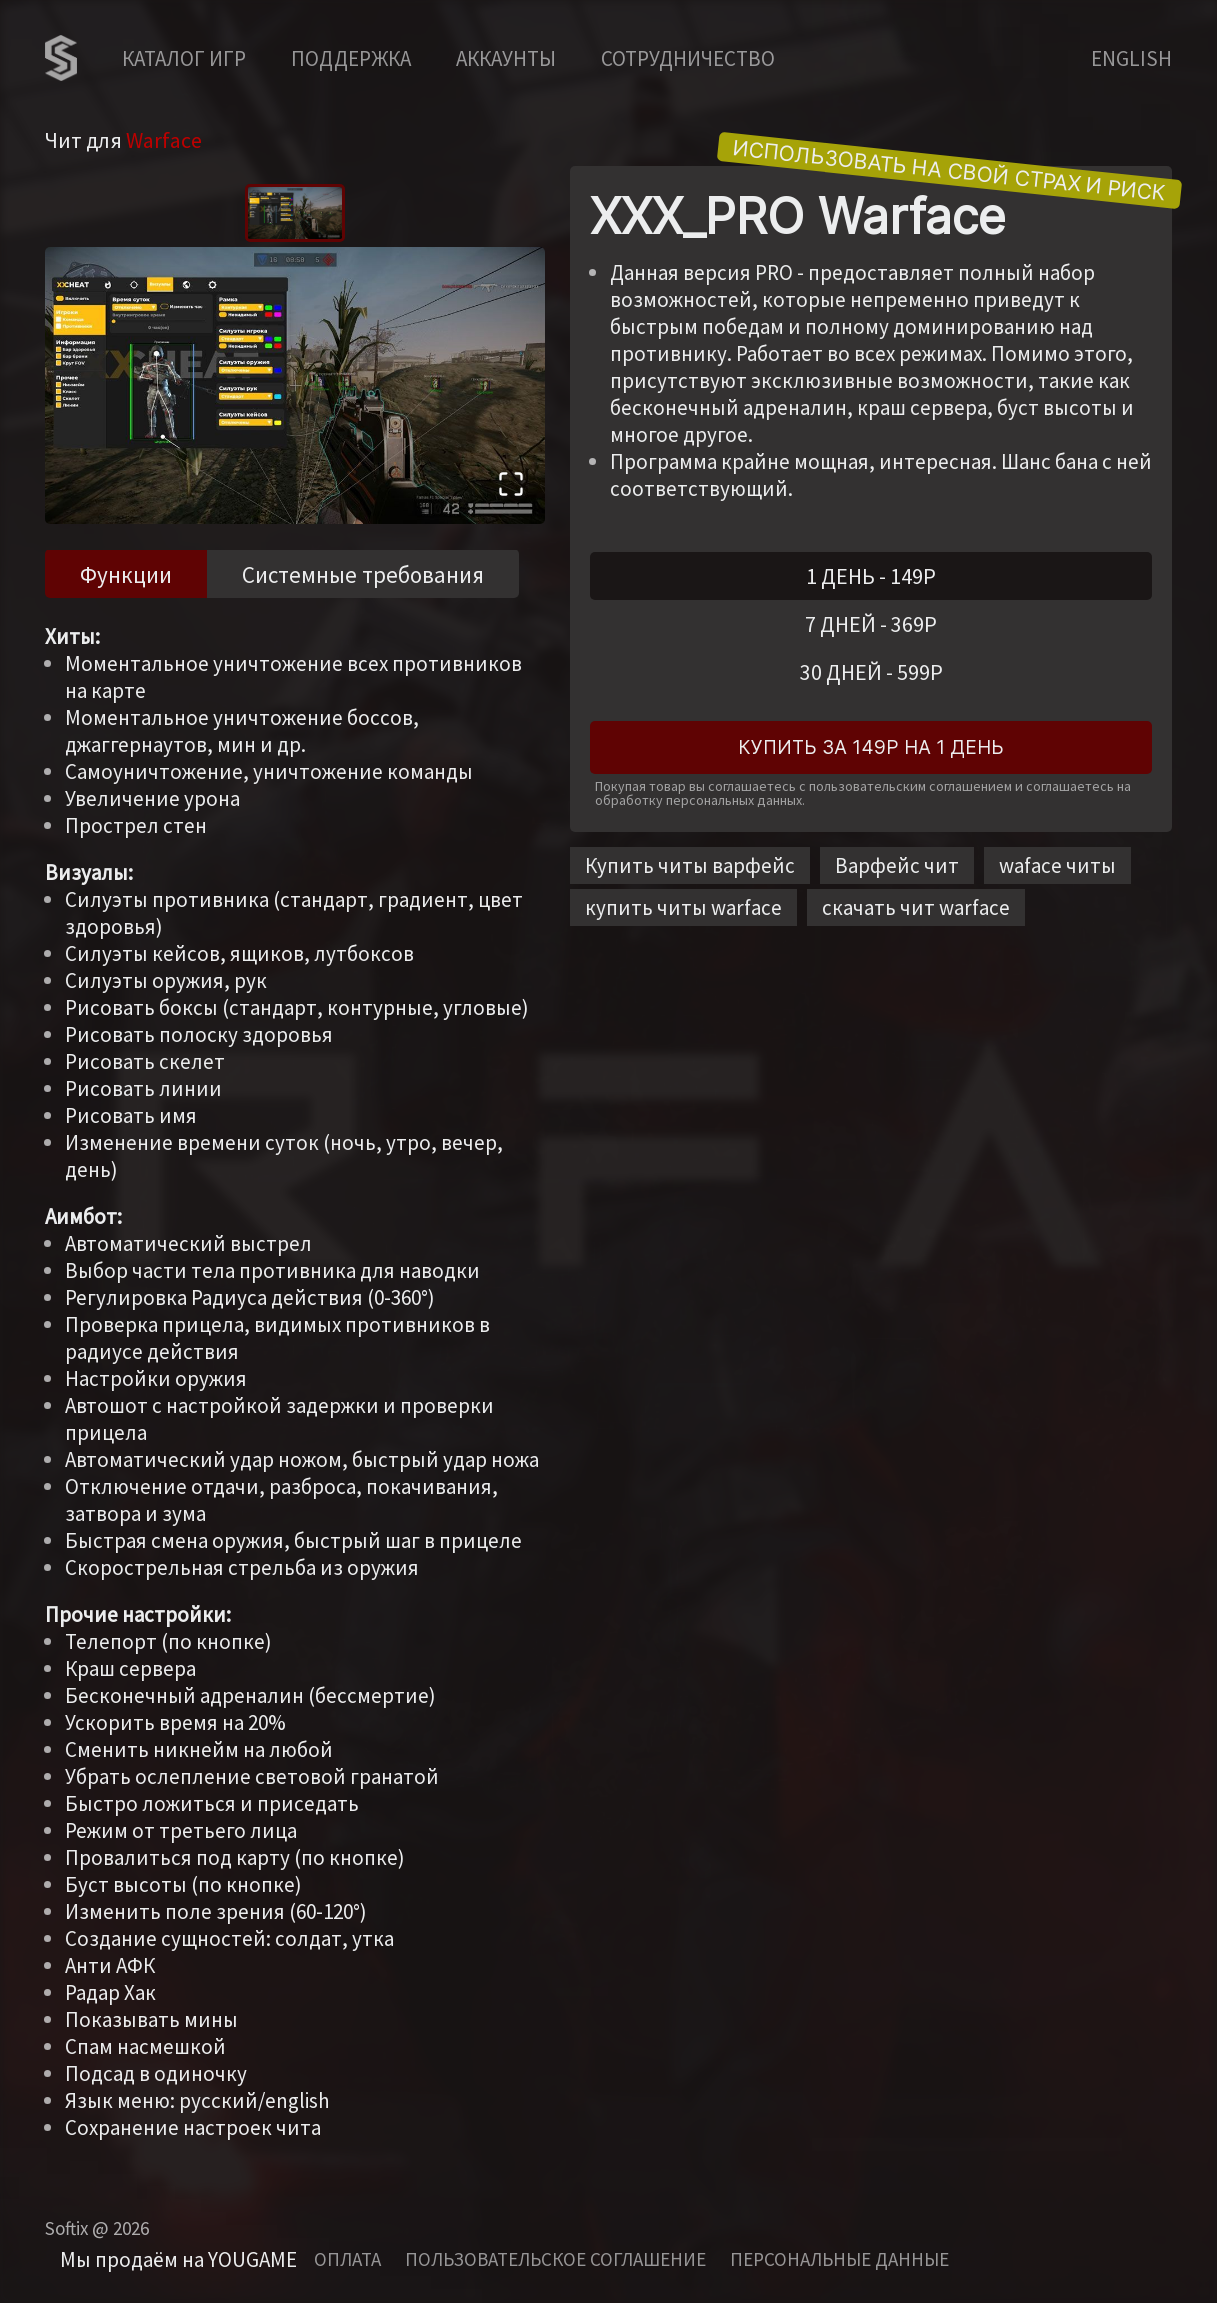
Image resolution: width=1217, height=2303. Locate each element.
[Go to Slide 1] (295, 213)
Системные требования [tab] (363, 574)
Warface (164, 140)
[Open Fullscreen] (511, 487)
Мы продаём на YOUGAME (178, 2259)
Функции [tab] (126, 574)
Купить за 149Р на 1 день (871, 747)
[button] (295, 385)
